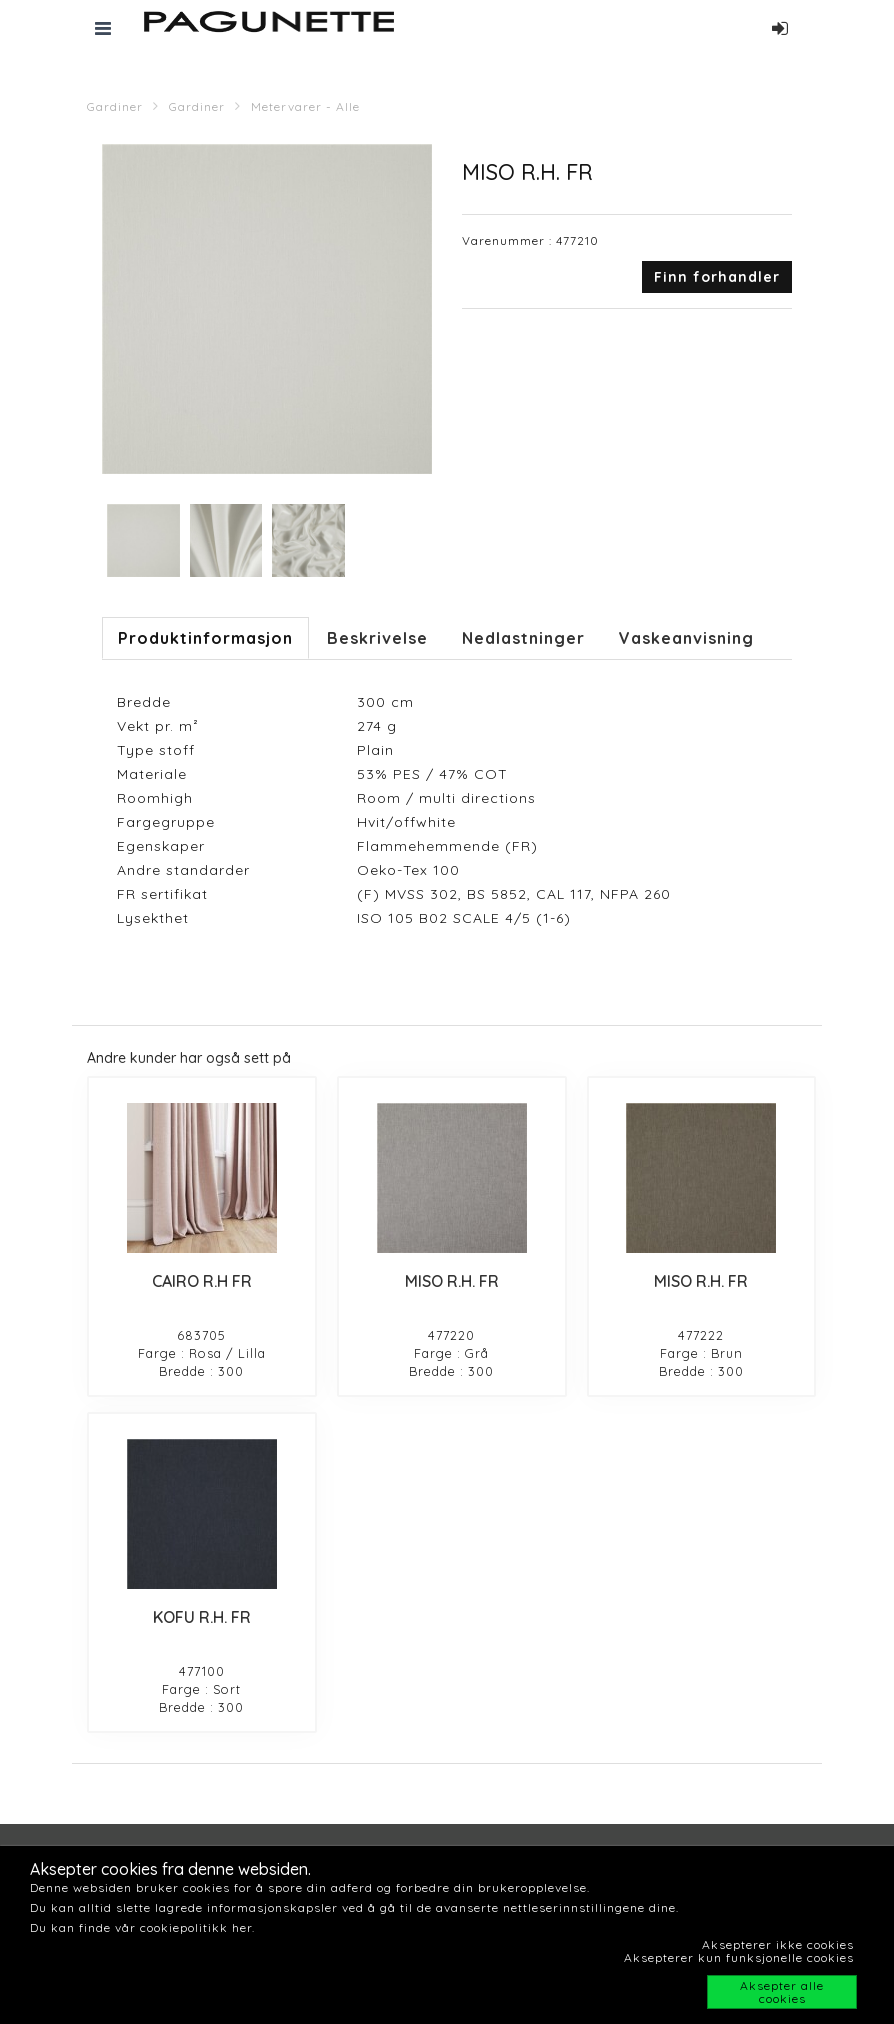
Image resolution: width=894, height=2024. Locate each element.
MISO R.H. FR (452, 1281)
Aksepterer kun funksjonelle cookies (739, 1957)
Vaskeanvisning (686, 638)
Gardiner (115, 106)
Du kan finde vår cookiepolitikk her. (142, 1927)
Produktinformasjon (205, 638)
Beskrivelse (377, 638)
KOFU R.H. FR (202, 1617)
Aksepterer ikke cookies (778, 1944)
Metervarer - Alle (305, 106)
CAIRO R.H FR (202, 1281)
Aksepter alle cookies (782, 1992)
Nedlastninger (523, 638)
